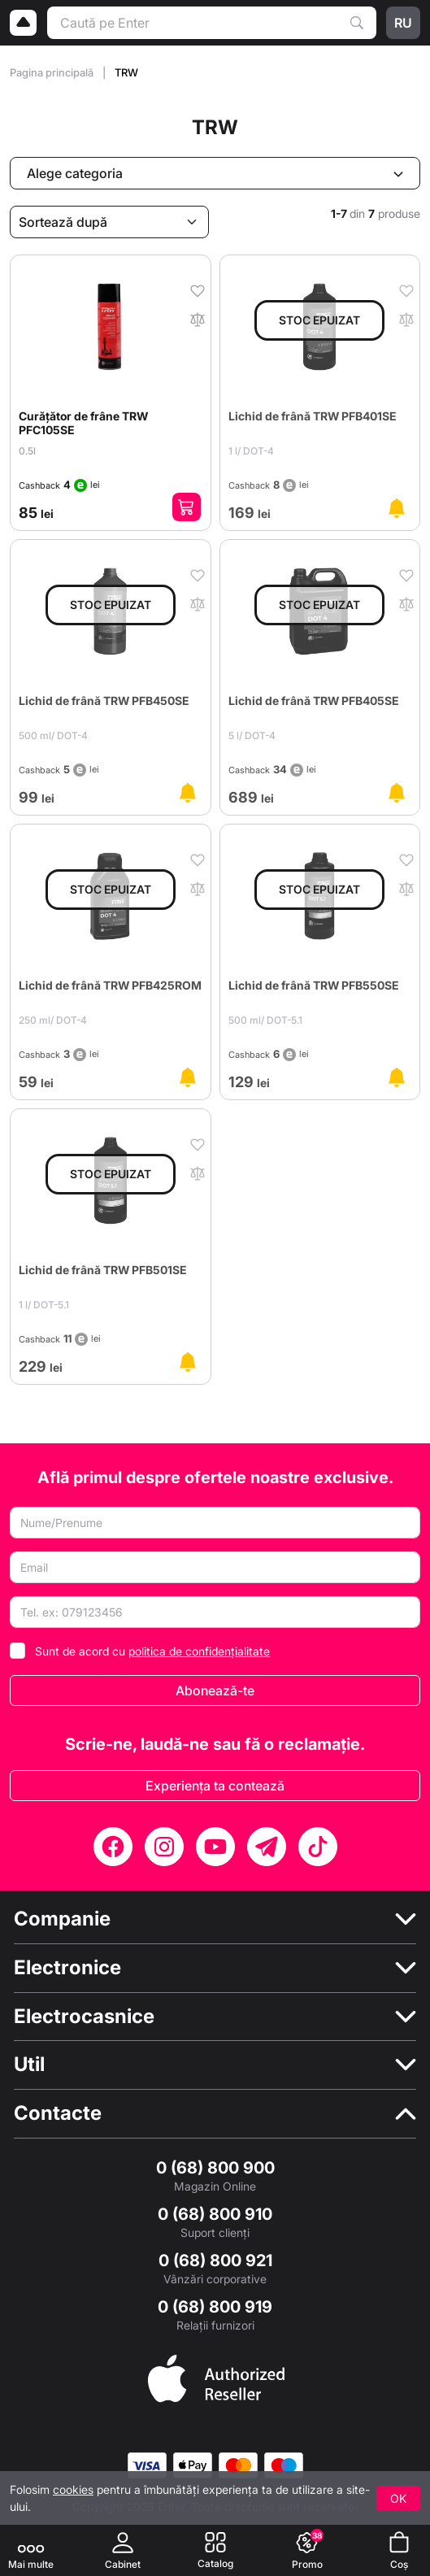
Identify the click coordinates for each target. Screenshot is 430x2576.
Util (29, 2064)
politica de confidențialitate (199, 1651)
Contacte (58, 2113)
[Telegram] (266, 1846)
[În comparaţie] (197, 318)
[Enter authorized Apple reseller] (216, 2377)
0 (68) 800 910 (215, 2214)
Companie (62, 1919)
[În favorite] (197, 289)
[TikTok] (317, 1846)
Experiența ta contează (215, 1786)
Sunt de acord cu (152, 1651)
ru (403, 23)
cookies (73, 2489)
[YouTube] (215, 1846)
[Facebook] (112, 1846)
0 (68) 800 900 (215, 2168)
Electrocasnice (84, 2016)
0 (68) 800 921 (215, 2260)
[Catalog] (215, 2550)
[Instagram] (164, 1846)
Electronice (67, 1967)
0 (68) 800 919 (215, 2307)
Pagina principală (53, 72)
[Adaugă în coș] (186, 507)
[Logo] (23, 23)
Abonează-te (215, 1690)
